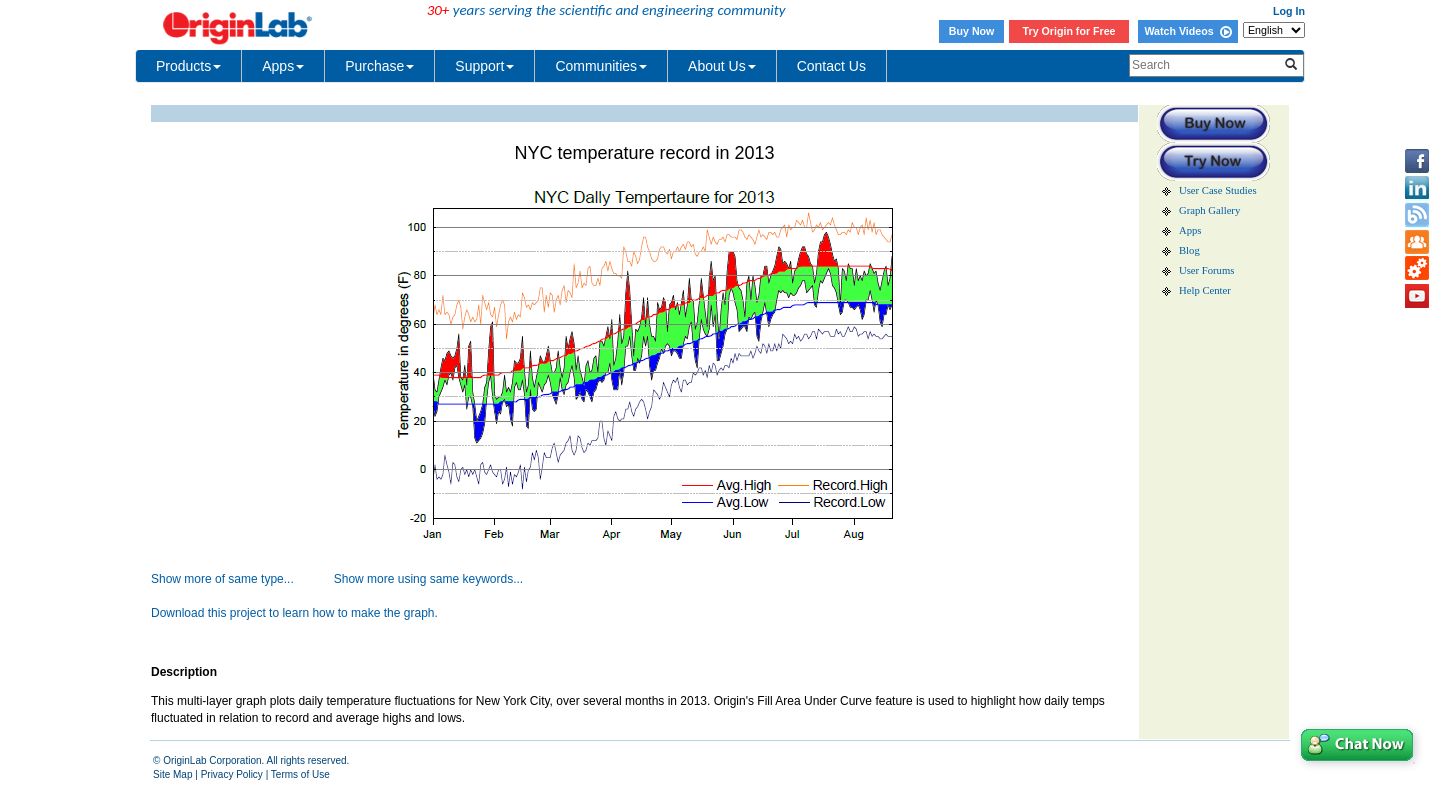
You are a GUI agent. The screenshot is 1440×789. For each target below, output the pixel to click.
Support (484, 66)
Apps (283, 66)
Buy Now (972, 31)
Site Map (172, 774)
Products (188, 66)
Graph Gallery (1209, 210)
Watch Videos (1187, 31)
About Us (722, 66)
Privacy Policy (232, 774)
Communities (601, 66)
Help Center (1205, 290)
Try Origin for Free (1069, 31)
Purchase (379, 66)
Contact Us (831, 66)
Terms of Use (300, 774)
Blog (1189, 250)
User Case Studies (1218, 190)
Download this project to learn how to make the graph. (294, 613)
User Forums (1206, 270)
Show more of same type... (222, 579)
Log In (1289, 11)
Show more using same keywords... (428, 579)
